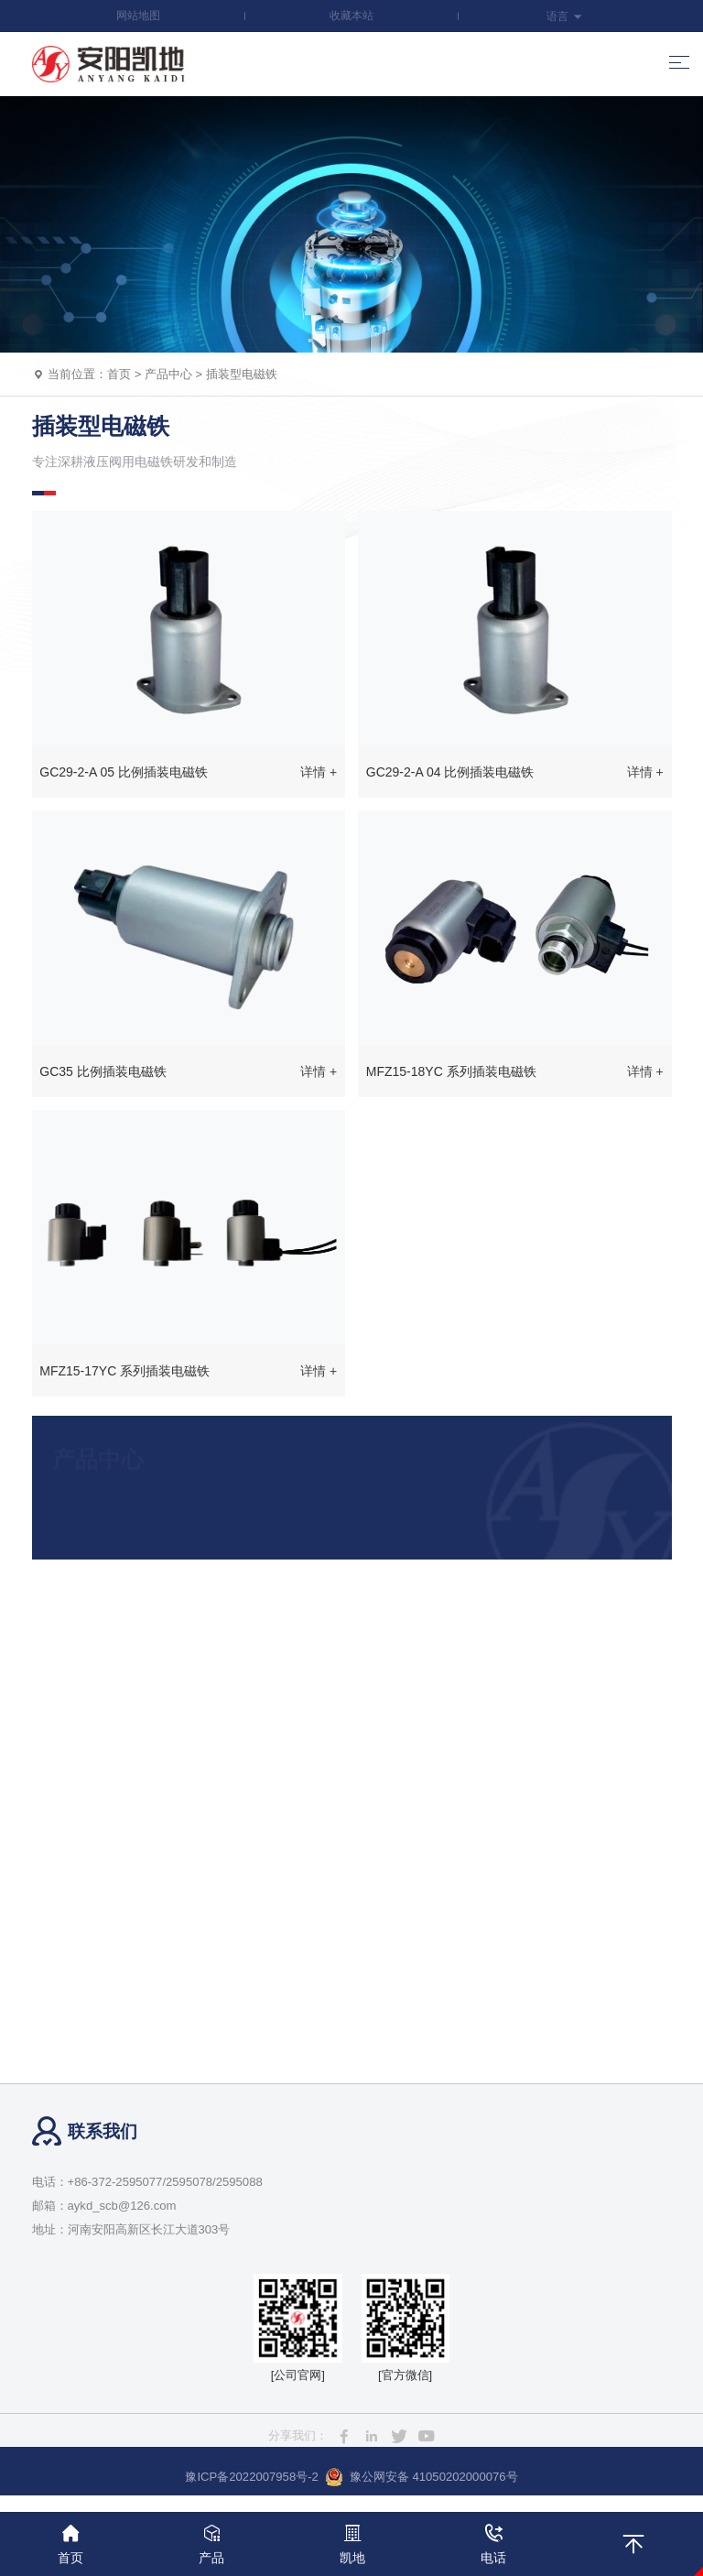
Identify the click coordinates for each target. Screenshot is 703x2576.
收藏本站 (351, 15)
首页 (119, 374)
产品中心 (168, 374)
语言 (564, 16)
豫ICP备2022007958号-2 (251, 2477)
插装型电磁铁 (241, 374)
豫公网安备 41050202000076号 (421, 2477)
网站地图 (138, 15)
